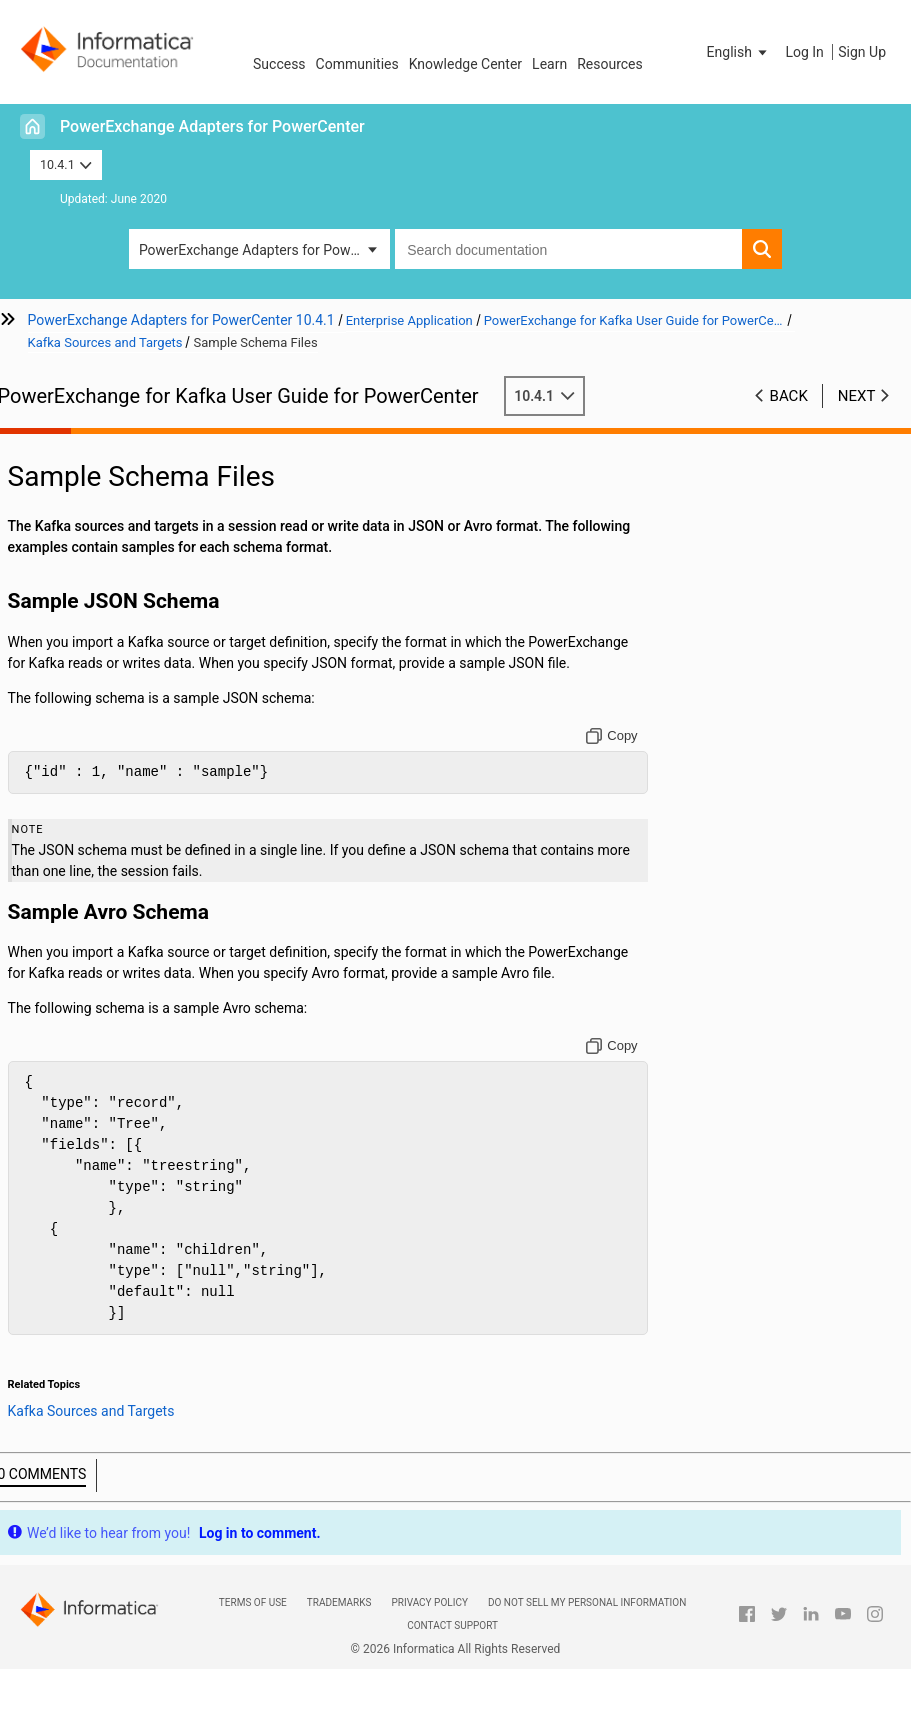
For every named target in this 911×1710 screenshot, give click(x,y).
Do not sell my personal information (587, 1602)
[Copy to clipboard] (617, 736)
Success (279, 64)
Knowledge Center (465, 64)
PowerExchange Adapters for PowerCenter (212, 126)
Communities (357, 64)
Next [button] (857, 396)
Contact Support (452, 1625)
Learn (549, 64)
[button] (739, 52)
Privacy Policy (429, 1602)
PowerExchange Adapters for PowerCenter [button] (264, 250)
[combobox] (568, 249)
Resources (610, 64)
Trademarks (339, 1602)
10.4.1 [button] (66, 164)
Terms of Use (253, 1602)
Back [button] (789, 396)
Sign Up (862, 52)
